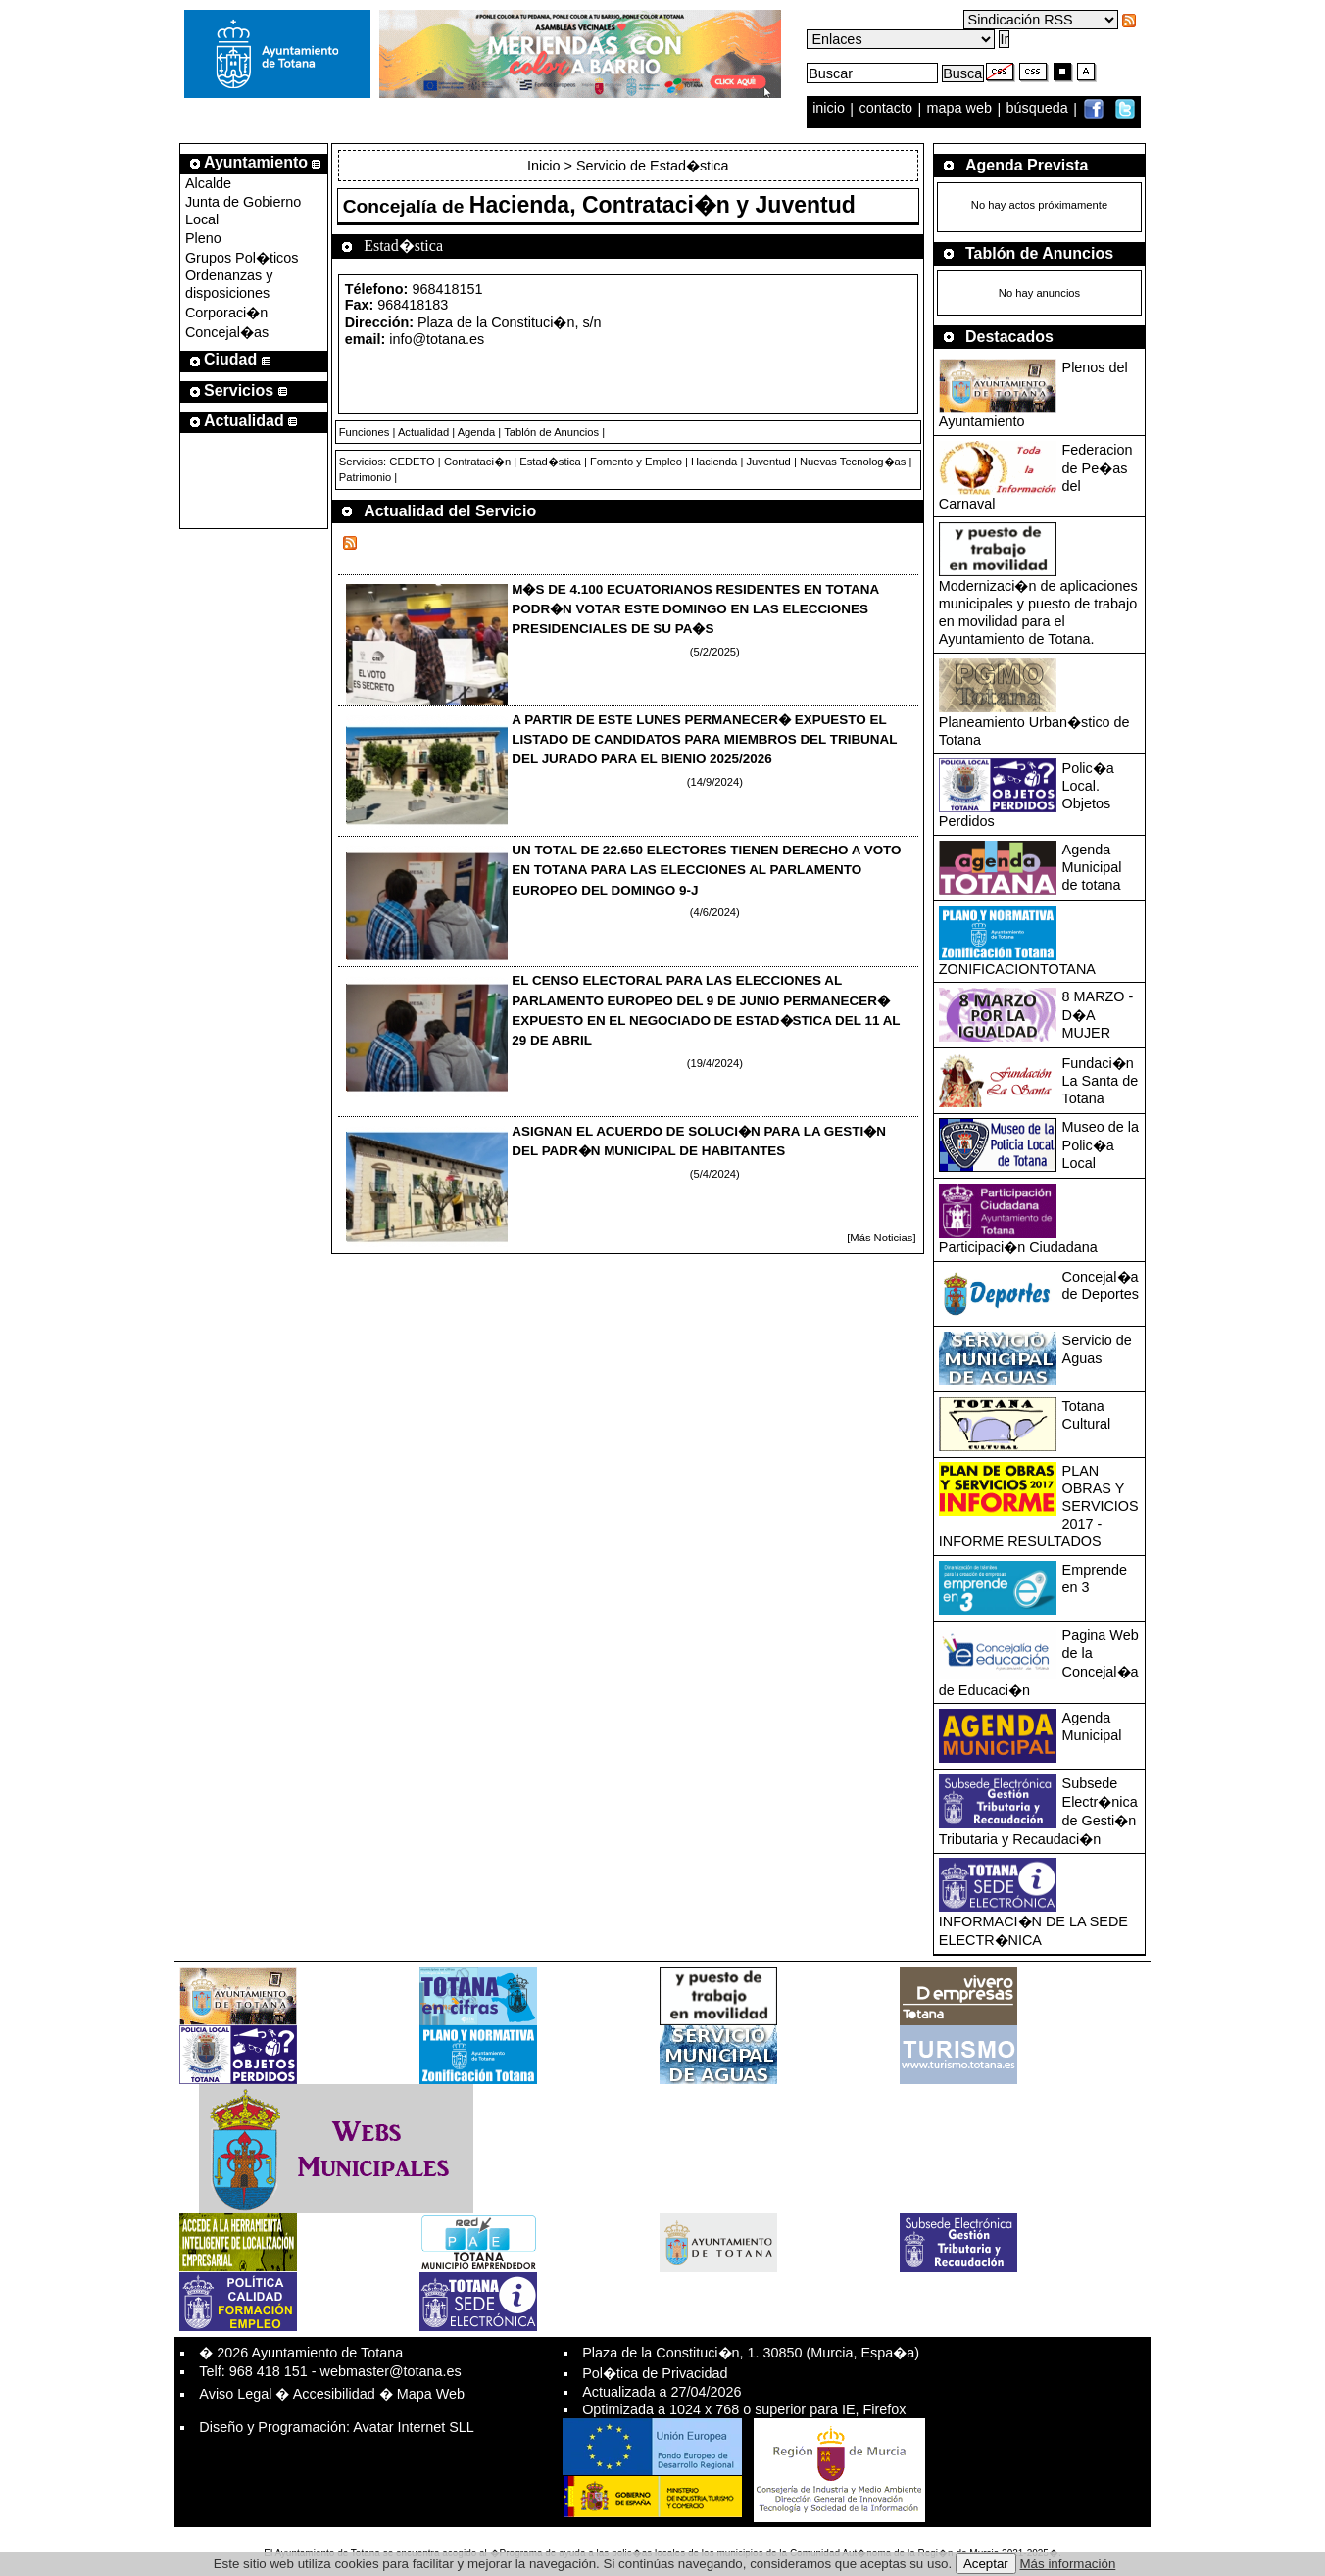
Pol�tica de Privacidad (654, 2373)
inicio (830, 109)
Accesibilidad (334, 2394)
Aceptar (985, 2563)
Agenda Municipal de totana (1092, 867)
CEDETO (411, 461)
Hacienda (714, 461)
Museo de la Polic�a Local (1100, 1145)
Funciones (364, 432)
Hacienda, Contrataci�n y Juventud (662, 205)
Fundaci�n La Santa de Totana (1100, 1080)
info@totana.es (436, 339)
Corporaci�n (226, 312)
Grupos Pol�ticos (242, 258)
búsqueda (1039, 109)
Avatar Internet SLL (413, 2427)
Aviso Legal (235, 2394)
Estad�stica (550, 461)
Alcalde (208, 183)
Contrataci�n (477, 461)
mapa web (961, 109)
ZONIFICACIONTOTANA (1017, 969)
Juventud (768, 461)
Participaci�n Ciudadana (1018, 1247)
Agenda (477, 432)
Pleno (203, 238)
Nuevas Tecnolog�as (853, 461)
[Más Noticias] (881, 1237)
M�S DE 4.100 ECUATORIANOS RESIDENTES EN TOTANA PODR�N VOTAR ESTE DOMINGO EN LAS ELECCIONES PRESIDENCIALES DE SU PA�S (695, 609)
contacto (885, 109)
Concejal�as (227, 332)
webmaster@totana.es (391, 2371)
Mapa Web (431, 2394)
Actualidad (423, 432)
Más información (1068, 2563)
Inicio (545, 165)
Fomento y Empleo (636, 461)
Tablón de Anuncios (551, 432)
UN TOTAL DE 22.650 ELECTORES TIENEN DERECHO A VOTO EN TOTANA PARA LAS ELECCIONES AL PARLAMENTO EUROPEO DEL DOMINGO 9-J (706, 870)
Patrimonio (365, 477)
